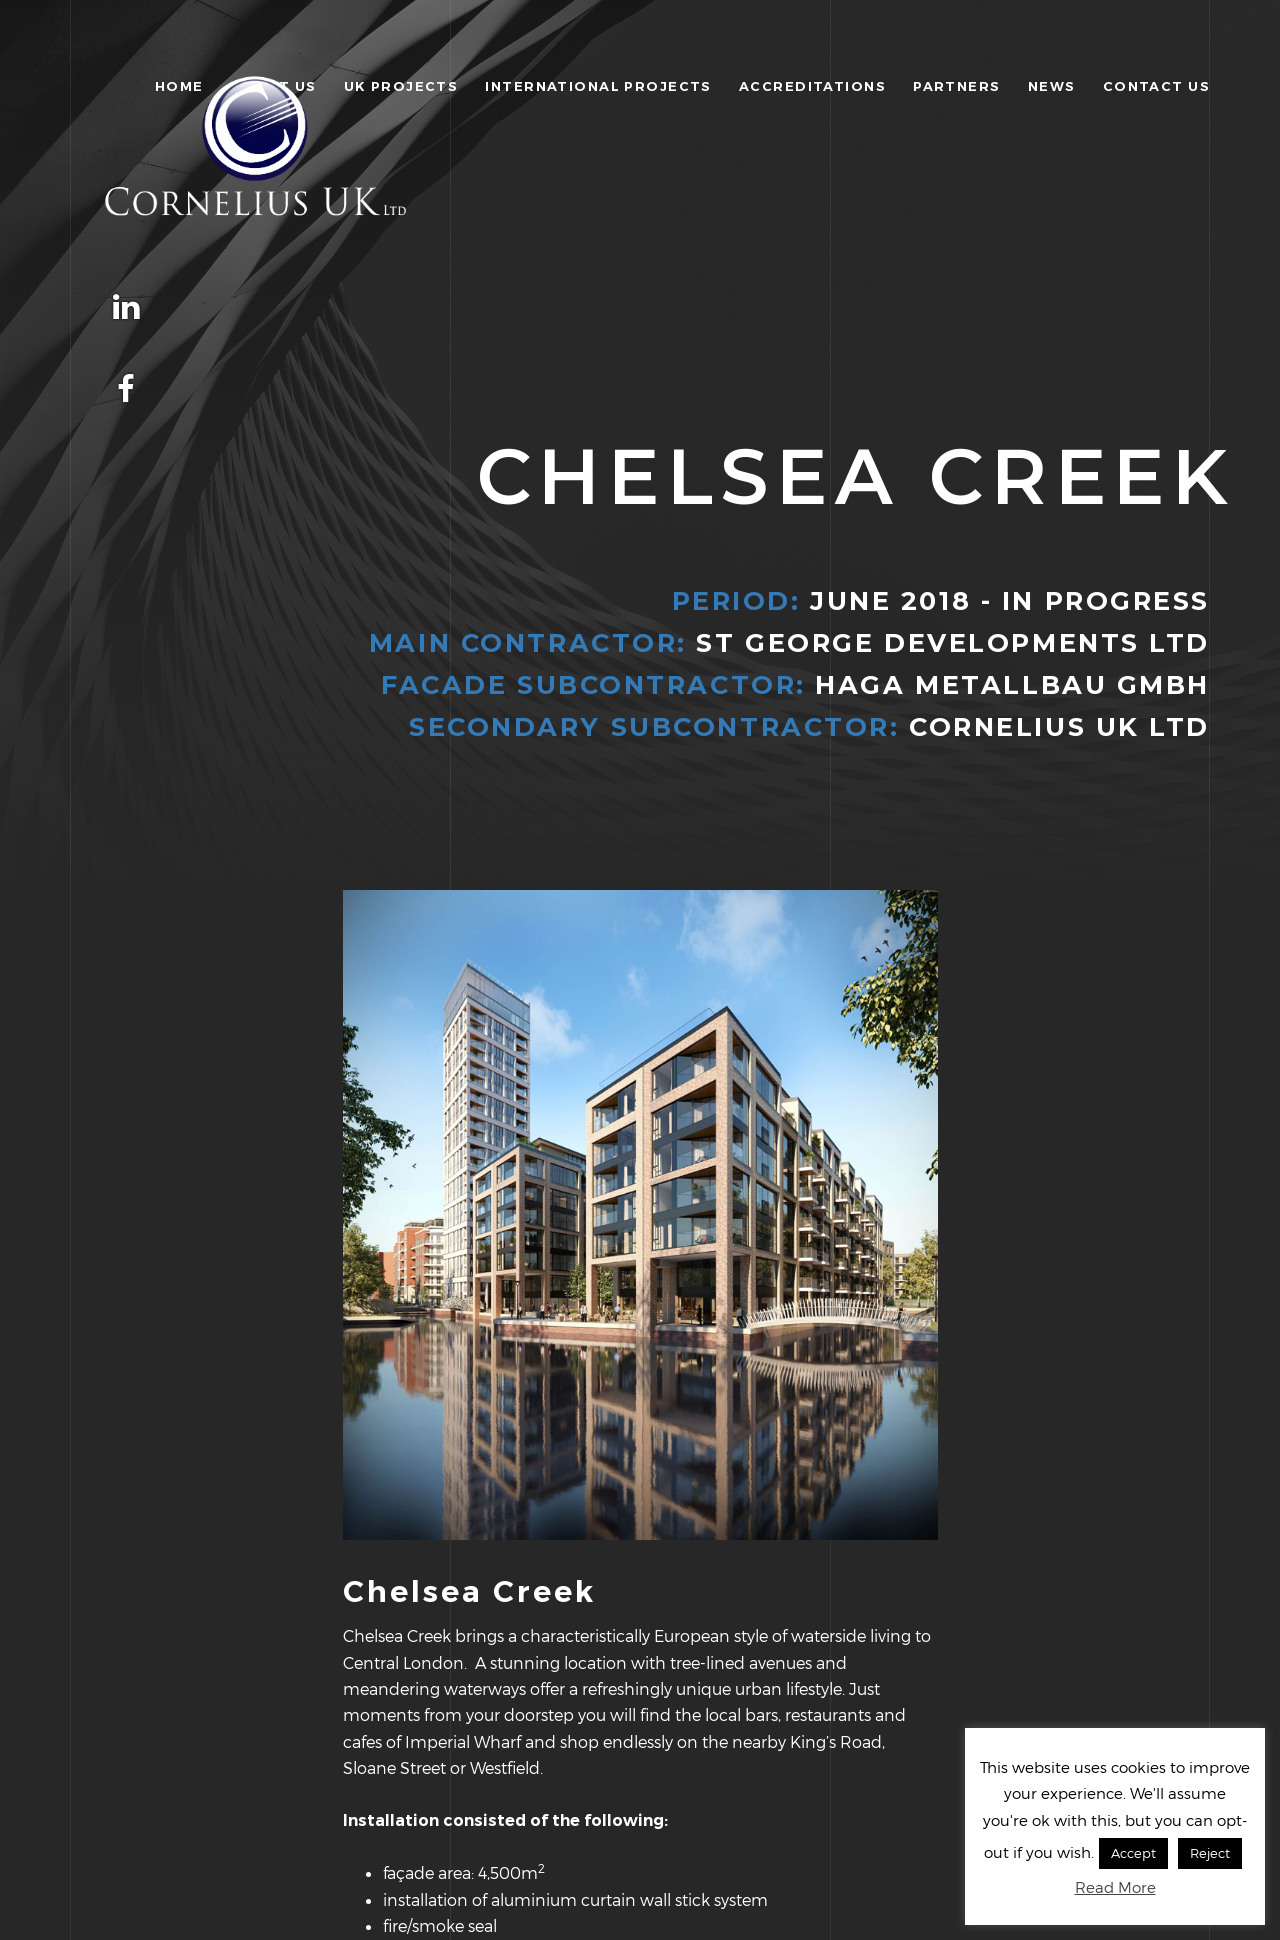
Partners (956, 86)
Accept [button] (1133, 1853)
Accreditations (812, 86)
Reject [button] (1210, 1853)
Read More (1115, 1887)
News (1052, 86)
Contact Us (1156, 86)
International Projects (598, 86)
